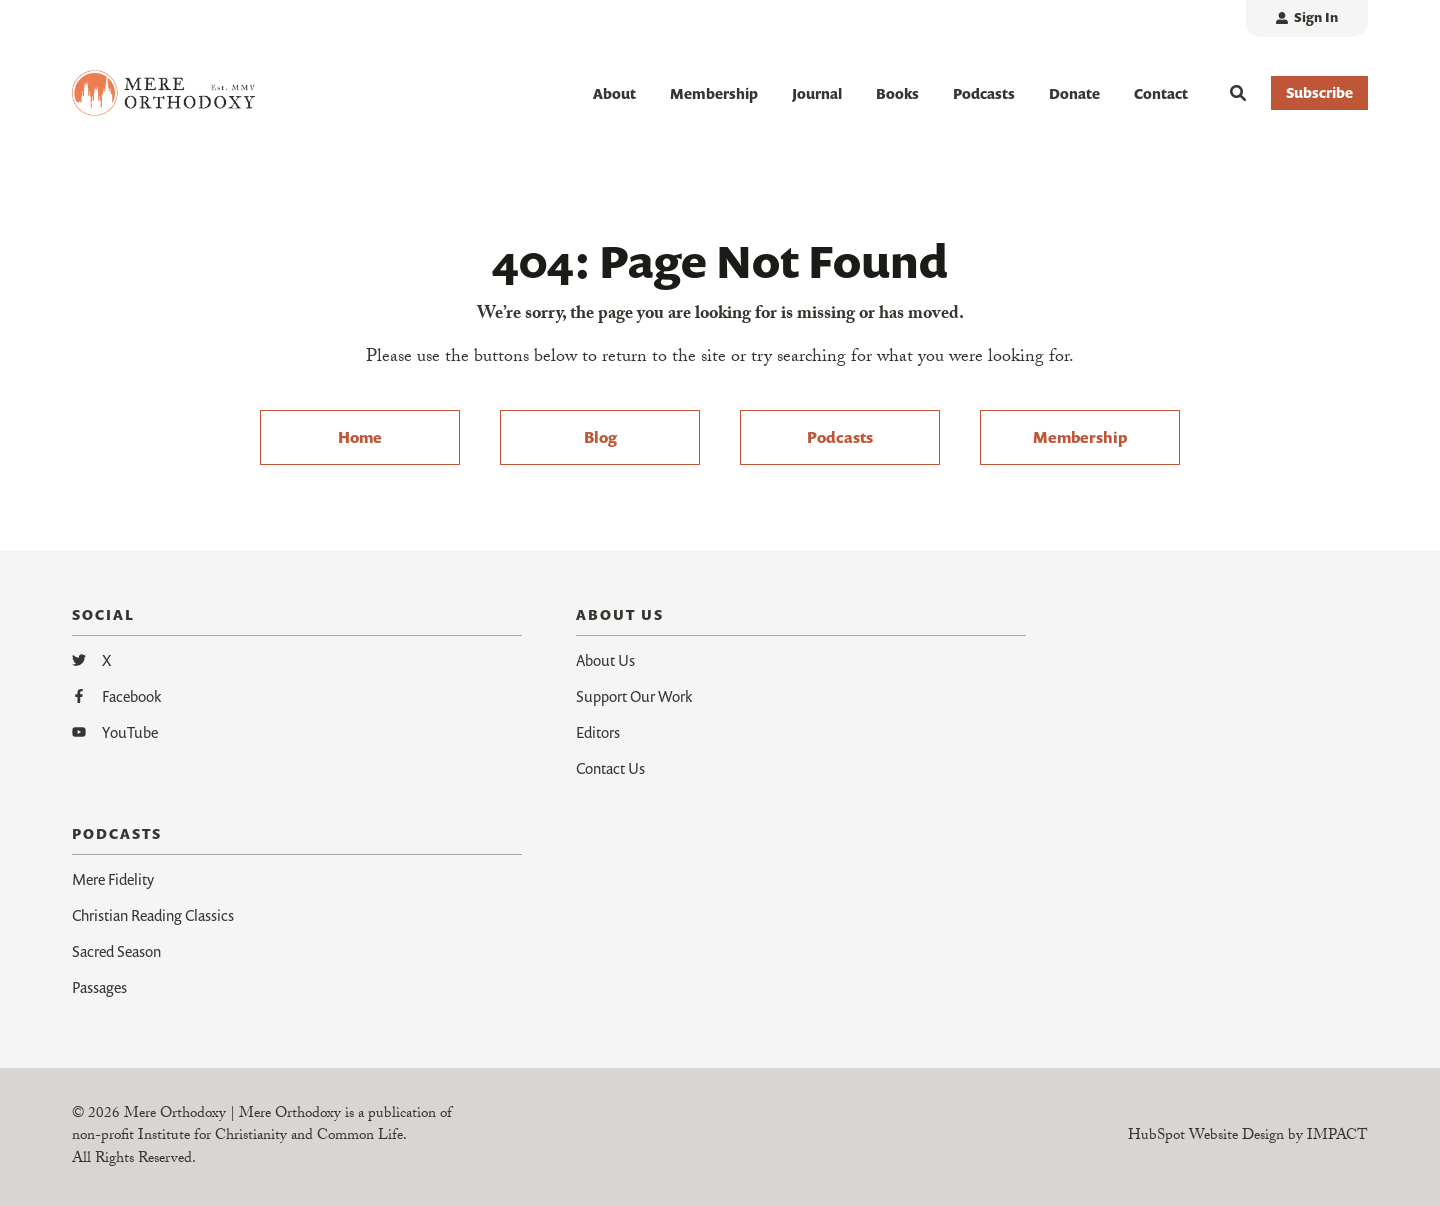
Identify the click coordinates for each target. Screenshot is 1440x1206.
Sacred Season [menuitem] (116, 951)
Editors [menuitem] (598, 732)
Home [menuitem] (360, 437)
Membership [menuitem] (1080, 437)
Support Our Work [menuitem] (634, 696)
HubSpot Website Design (1206, 1137)
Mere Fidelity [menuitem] (113, 879)
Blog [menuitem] (600, 437)
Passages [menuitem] (99, 987)
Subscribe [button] (1319, 92)
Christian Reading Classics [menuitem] (153, 915)
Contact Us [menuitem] (610, 768)
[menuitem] (1307, 18)
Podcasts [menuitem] (840, 437)
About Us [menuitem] (605, 660)
